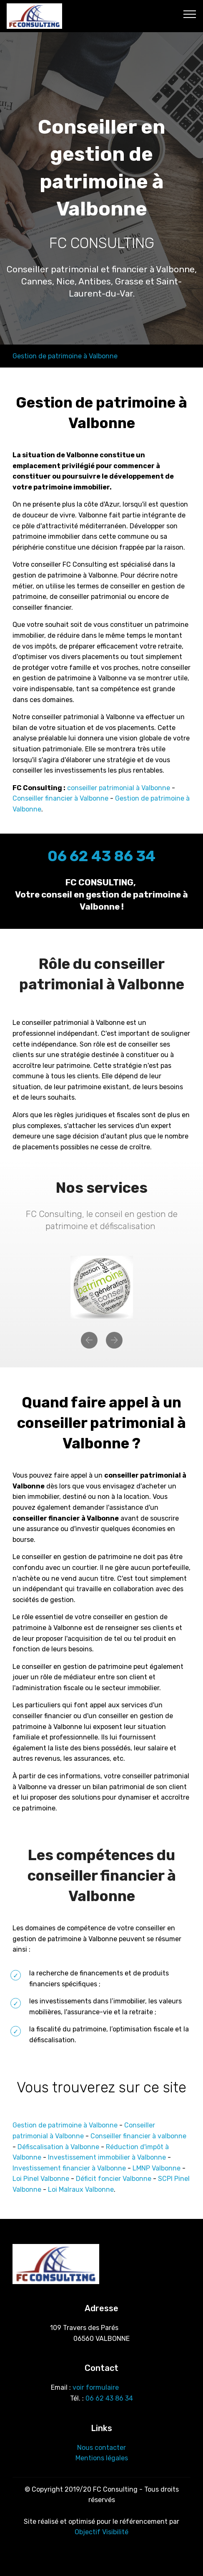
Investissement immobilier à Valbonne (107, 2157)
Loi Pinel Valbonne (41, 2179)
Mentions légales (101, 2458)
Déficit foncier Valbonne (113, 2179)
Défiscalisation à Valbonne (58, 2147)
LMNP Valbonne (156, 2168)
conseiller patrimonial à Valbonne (118, 788)
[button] (89, 1340)
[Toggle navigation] (189, 14)
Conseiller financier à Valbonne (60, 798)
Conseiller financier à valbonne (138, 2136)
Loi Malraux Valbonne (81, 2189)
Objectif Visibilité (101, 2532)
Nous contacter (101, 2448)
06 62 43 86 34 (109, 2398)
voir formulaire (96, 2387)
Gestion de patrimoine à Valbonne (65, 356)
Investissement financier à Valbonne (69, 2168)
